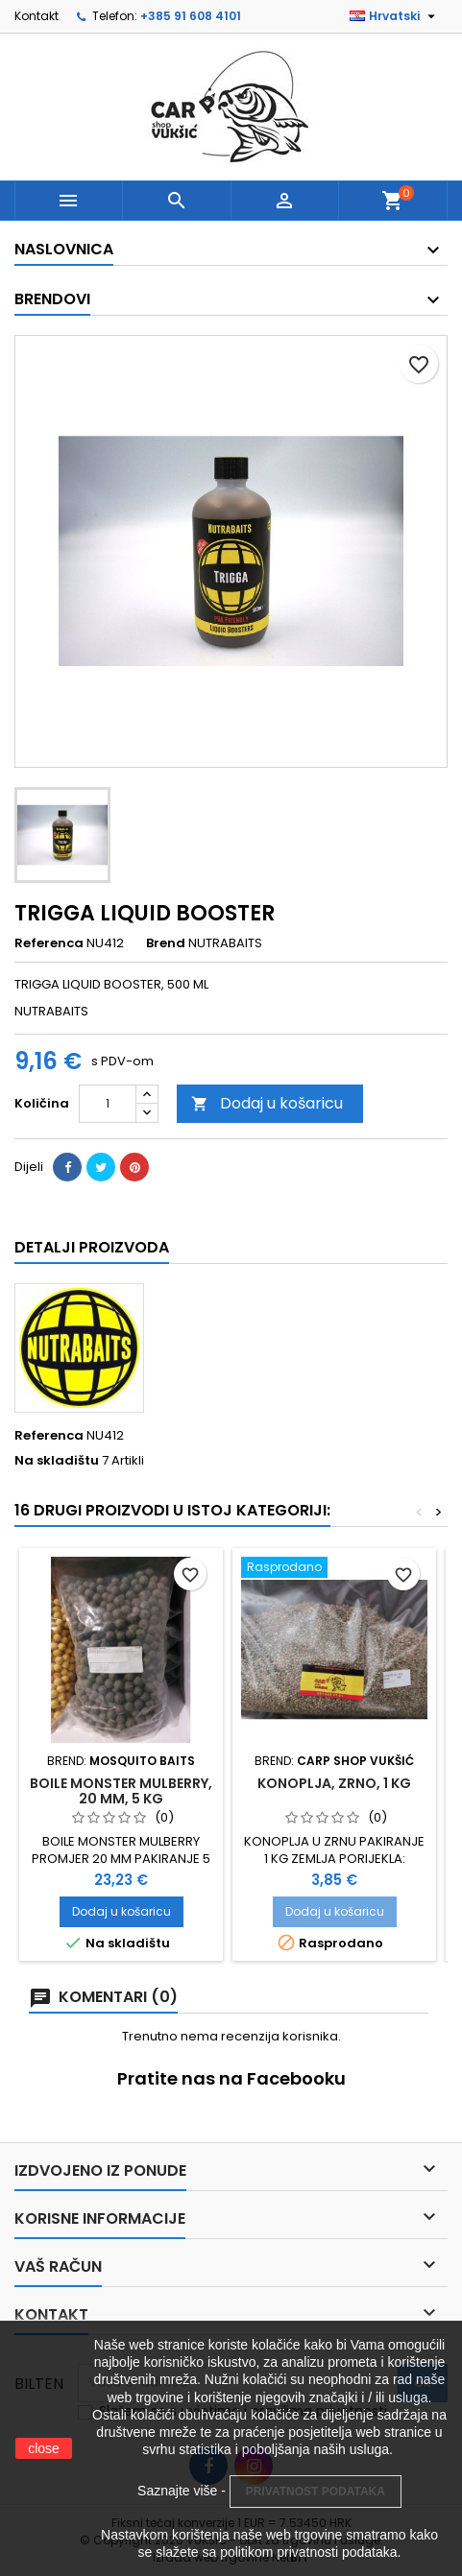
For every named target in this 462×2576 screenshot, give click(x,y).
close (44, 2448)
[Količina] (107, 1104)
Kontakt (36, 16)
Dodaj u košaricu (267, 1103)
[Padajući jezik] (395, 16)
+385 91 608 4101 (190, 16)
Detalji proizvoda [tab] (91, 1247)
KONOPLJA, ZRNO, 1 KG (334, 1783)
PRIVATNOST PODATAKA (315, 2491)
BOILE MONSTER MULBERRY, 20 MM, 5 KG (121, 1791)
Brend (165, 943)
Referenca (49, 943)
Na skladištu (56, 1460)
